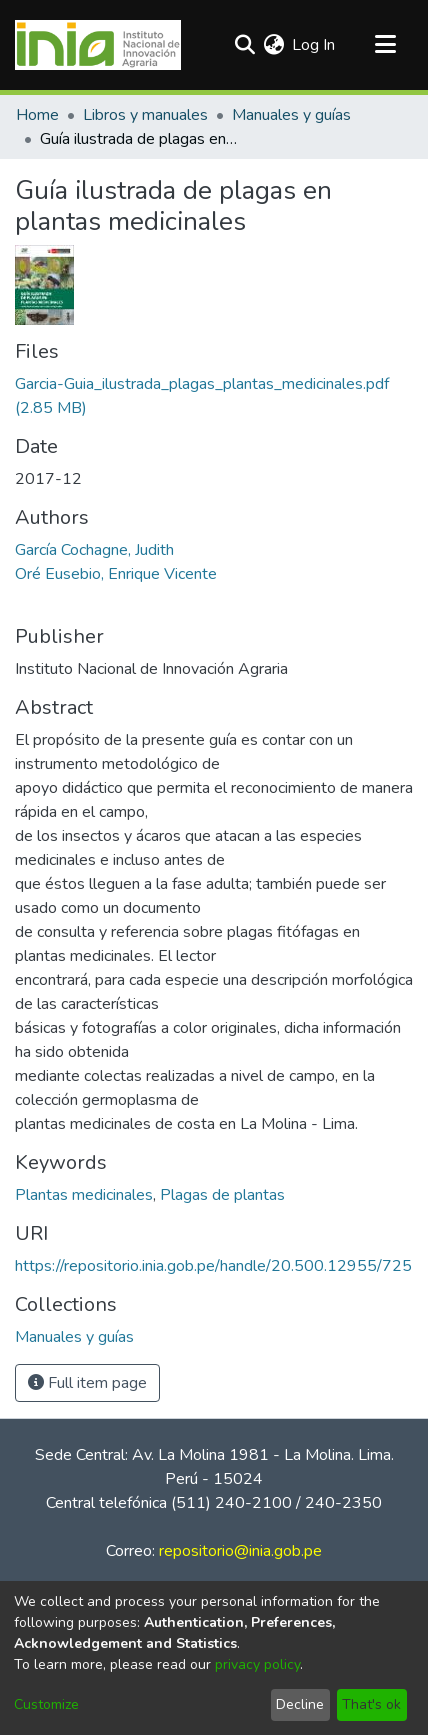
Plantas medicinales (84, 1195)
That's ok (371, 1704)
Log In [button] (314, 45)
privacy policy (257, 1664)
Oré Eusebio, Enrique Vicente (116, 574)
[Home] (98, 45)
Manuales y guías (291, 115)
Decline (300, 1704)
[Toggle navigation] (385, 45)
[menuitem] (273, 45)
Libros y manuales (145, 115)
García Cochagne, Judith (94, 550)
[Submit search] (244, 45)
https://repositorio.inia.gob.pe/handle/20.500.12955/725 (213, 1266)
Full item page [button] (87, 1383)
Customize (46, 1704)
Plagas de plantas (222, 1195)
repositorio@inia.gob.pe (240, 1551)
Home (37, 115)
